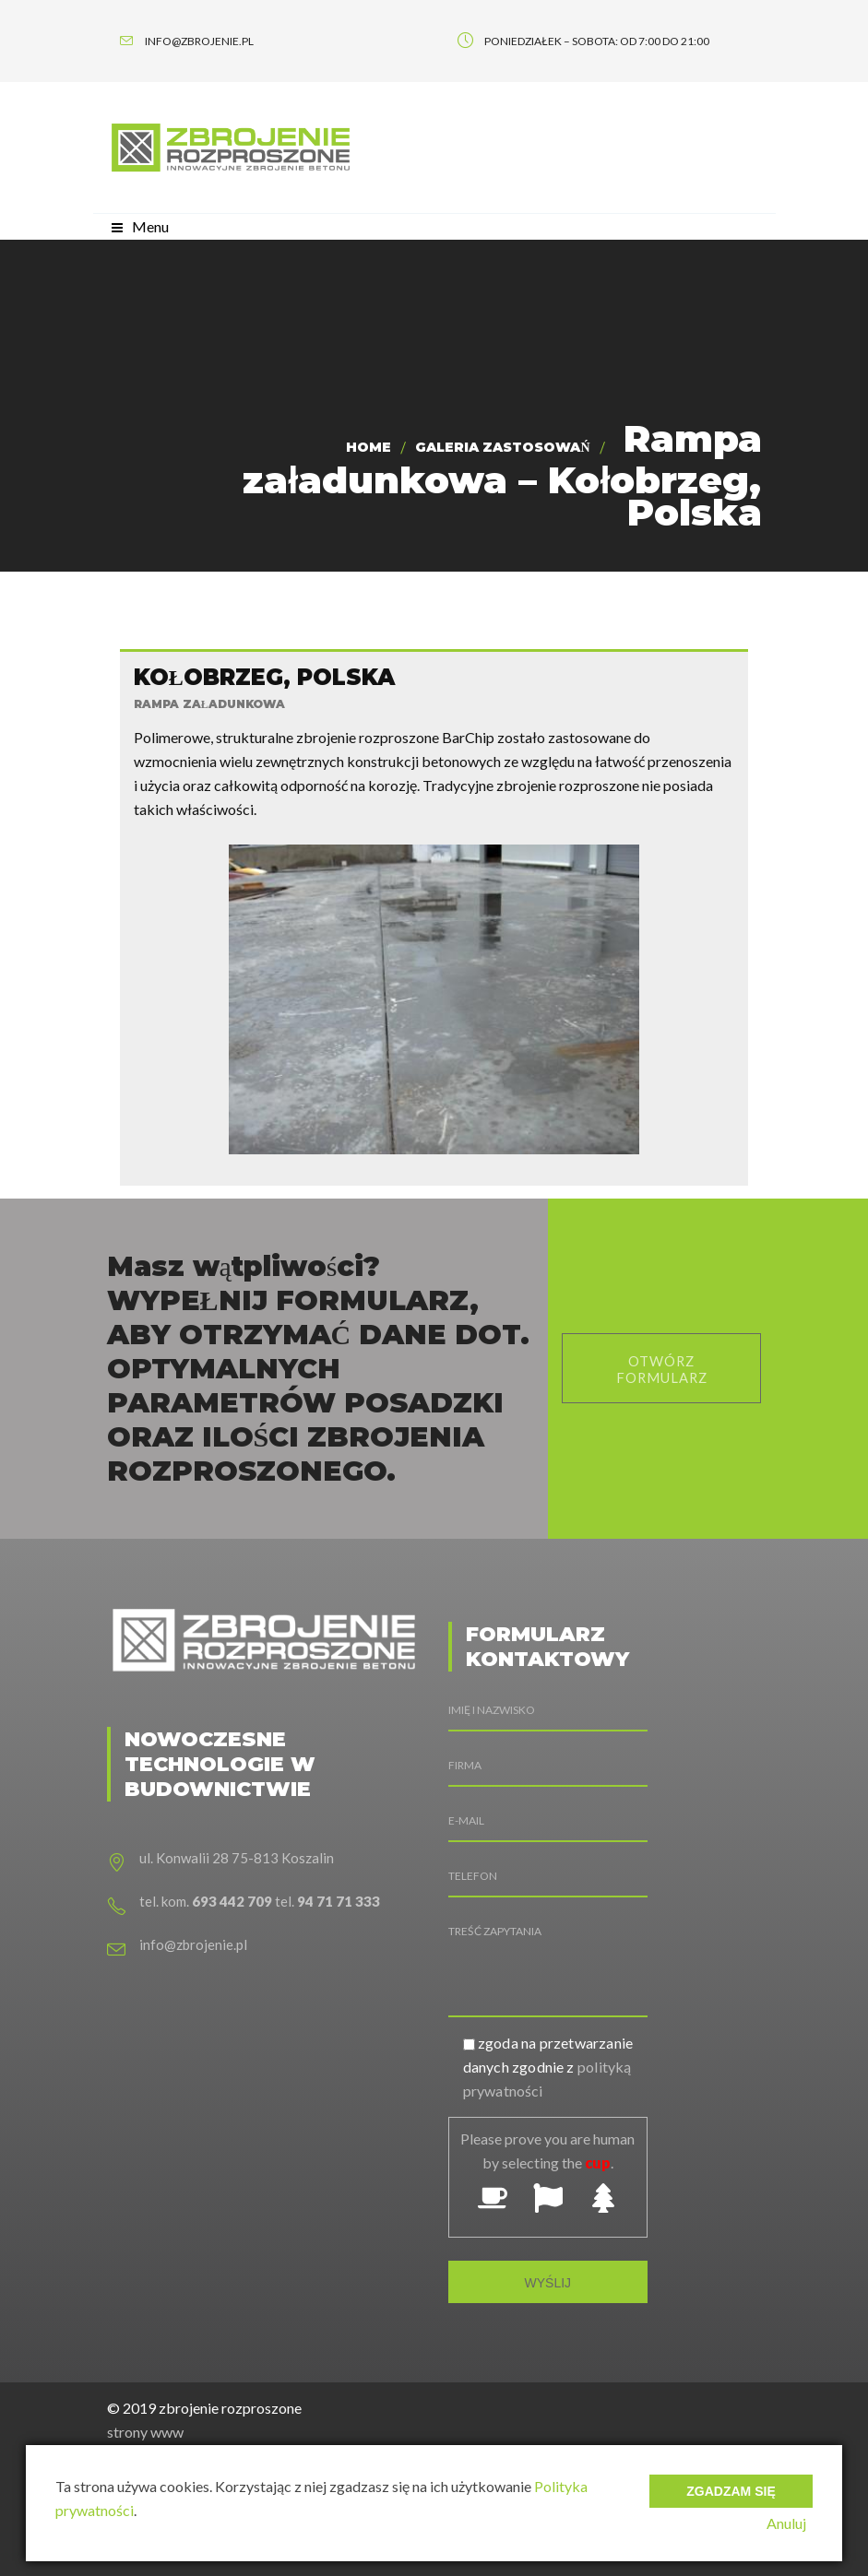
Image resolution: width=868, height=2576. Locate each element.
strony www (145, 2421)
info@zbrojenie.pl (193, 1934)
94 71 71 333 (338, 1891)
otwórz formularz (661, 1359)
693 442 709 (232, 1891)
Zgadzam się (730, 2483)
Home (368, 447)
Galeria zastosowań (502, 447)
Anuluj (793, 2523)
